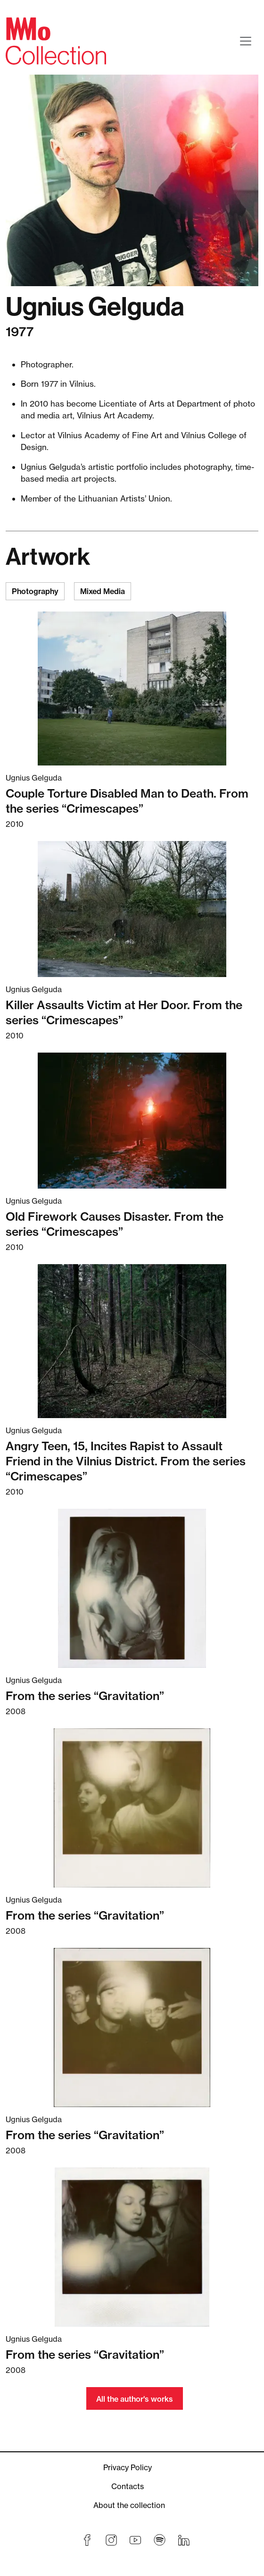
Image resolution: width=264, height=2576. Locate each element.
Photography (35, 591)
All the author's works (134, 2399)
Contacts (127, 2486)
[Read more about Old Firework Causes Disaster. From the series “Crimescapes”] (132, 1121)
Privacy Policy (127, 2467)
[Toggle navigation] (245, 41)
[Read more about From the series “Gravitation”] (132, 1588)
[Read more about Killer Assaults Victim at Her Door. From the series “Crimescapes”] (132, 909)
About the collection (129, 2505)
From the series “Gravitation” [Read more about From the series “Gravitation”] (85, 1696)
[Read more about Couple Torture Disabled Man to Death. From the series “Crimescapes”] (132, 688)
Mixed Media (102, 591)
